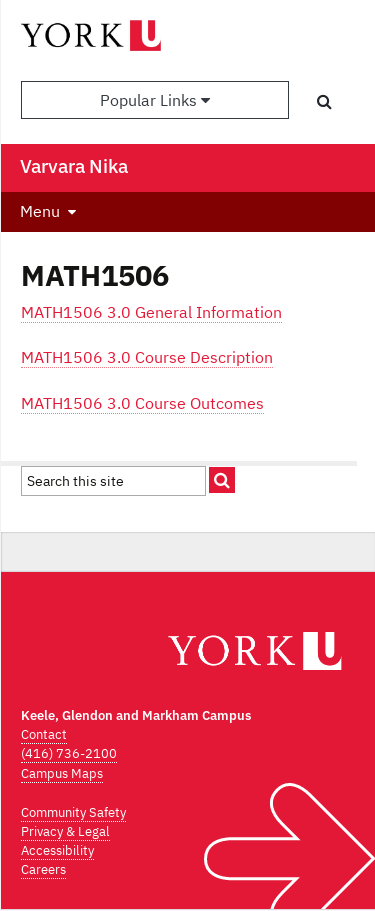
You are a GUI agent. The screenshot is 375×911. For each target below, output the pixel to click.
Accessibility (57, 850)
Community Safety (73, 812)
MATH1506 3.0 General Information (151, 312)
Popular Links (155, 100)
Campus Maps (62, 773)
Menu (40, 211)
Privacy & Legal (65, 831)
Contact (44, 734)
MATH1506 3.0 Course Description (147, 357)
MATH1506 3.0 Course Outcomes (142, 403)
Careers (43, 869)
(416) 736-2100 (69, 753)
